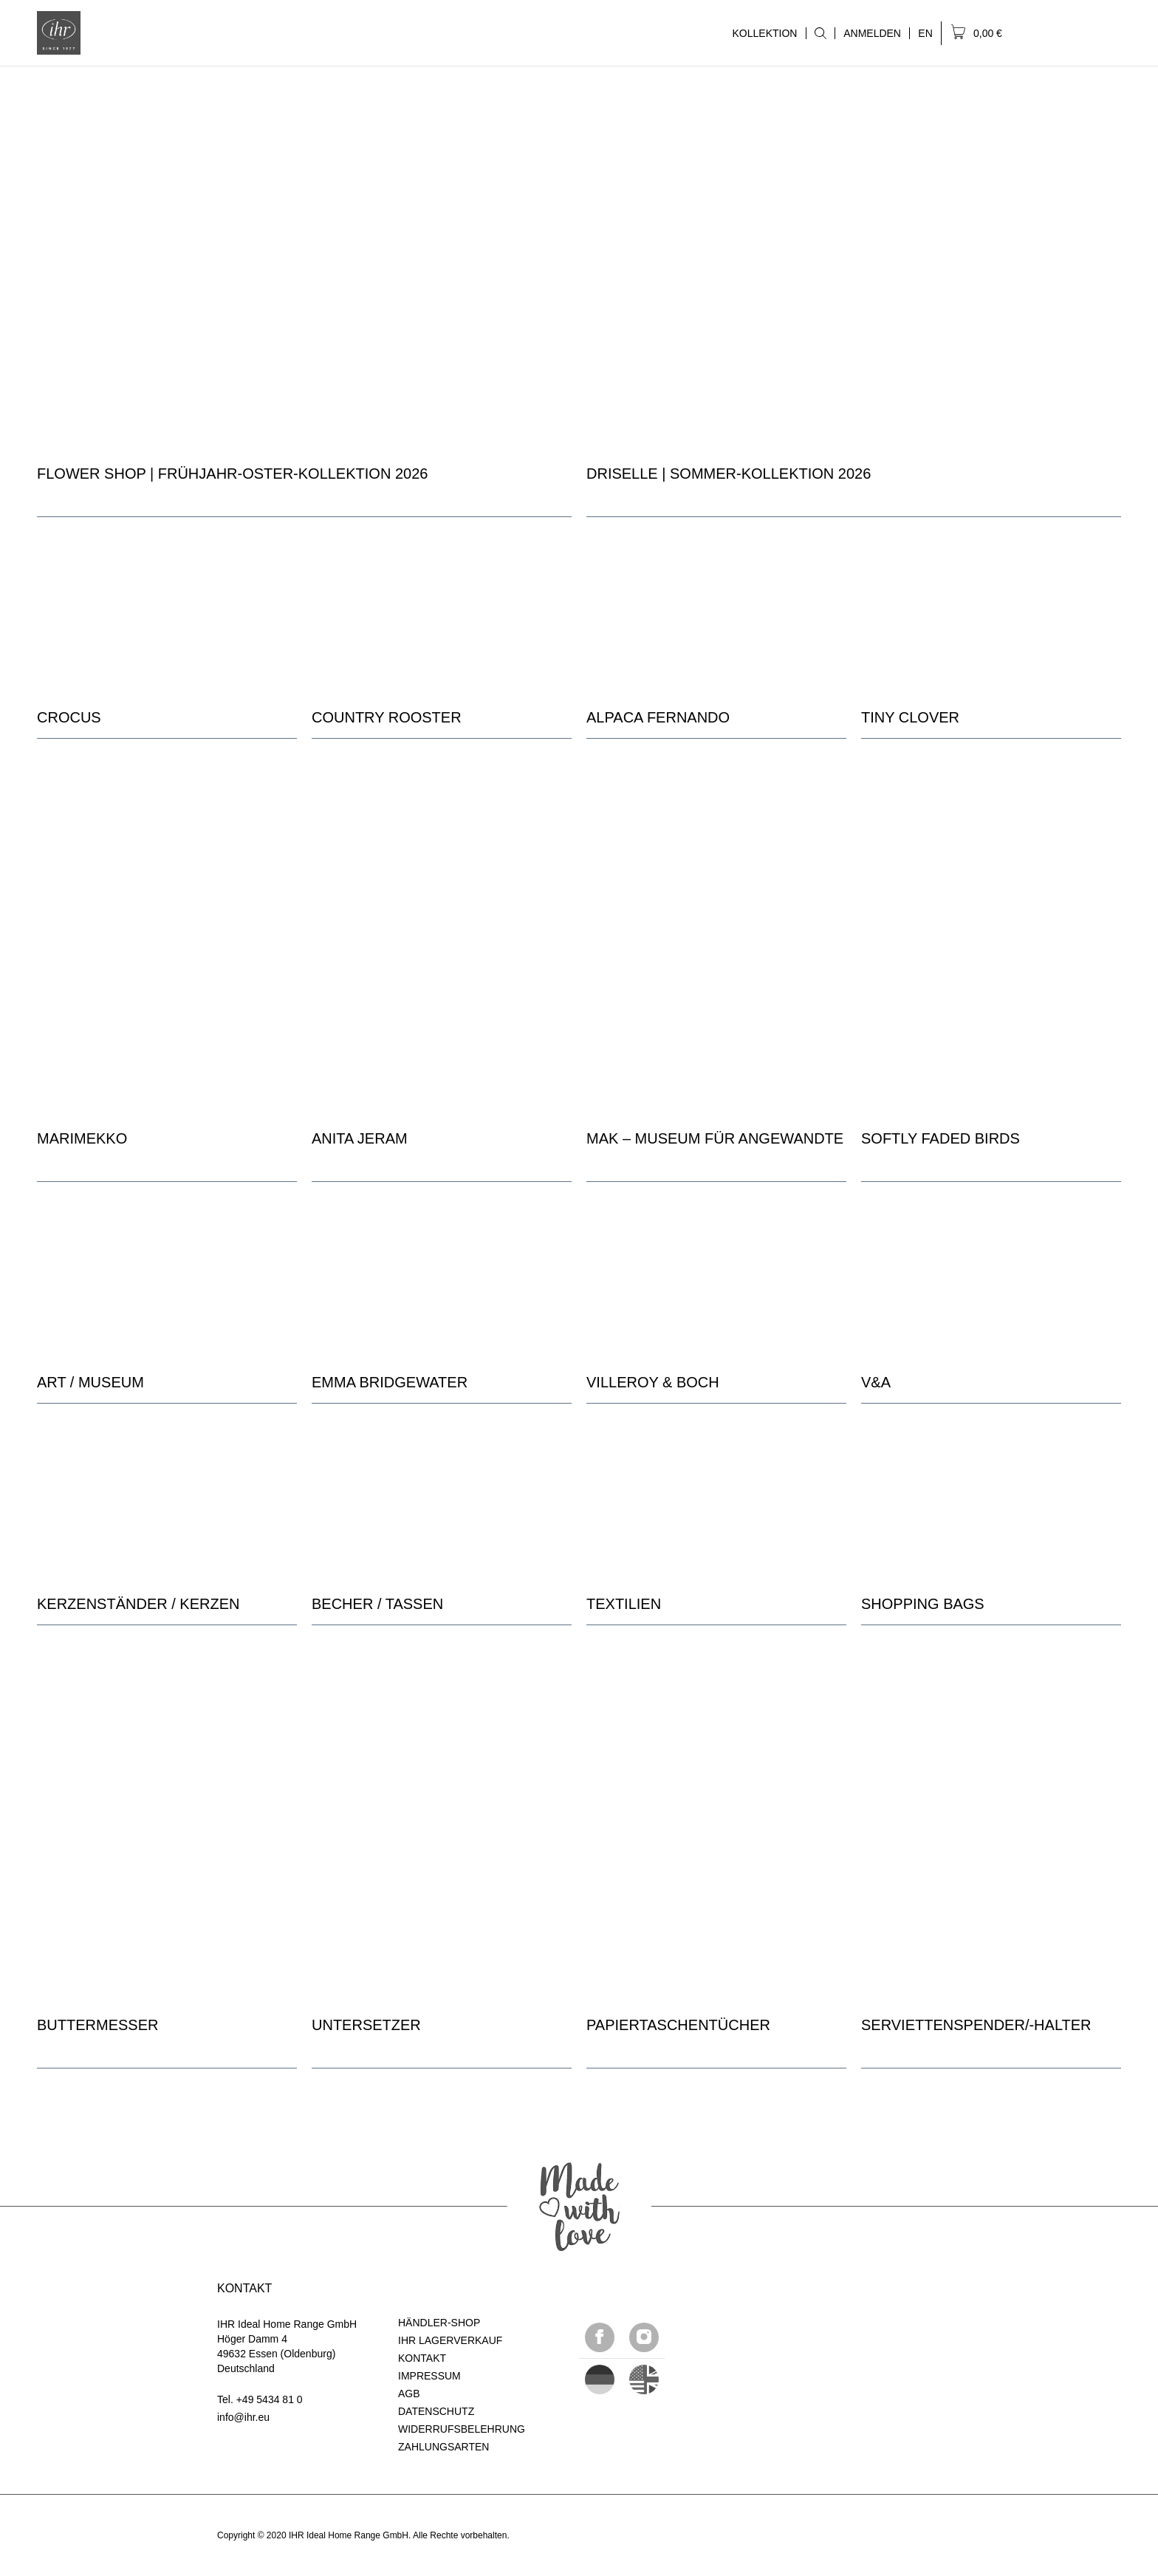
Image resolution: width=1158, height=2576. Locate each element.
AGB (409, 2393)
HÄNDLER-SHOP (439, 2323)
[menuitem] (820, 33)
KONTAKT (422, 2358)
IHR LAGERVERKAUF (450, 2340)
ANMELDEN (872, 33)
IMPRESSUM (429, 2376)
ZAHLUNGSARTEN (443, 2447)
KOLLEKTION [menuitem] (764, 33)
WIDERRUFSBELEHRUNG (461, 2429)
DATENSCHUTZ (436, 2411)
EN (925, 33)
